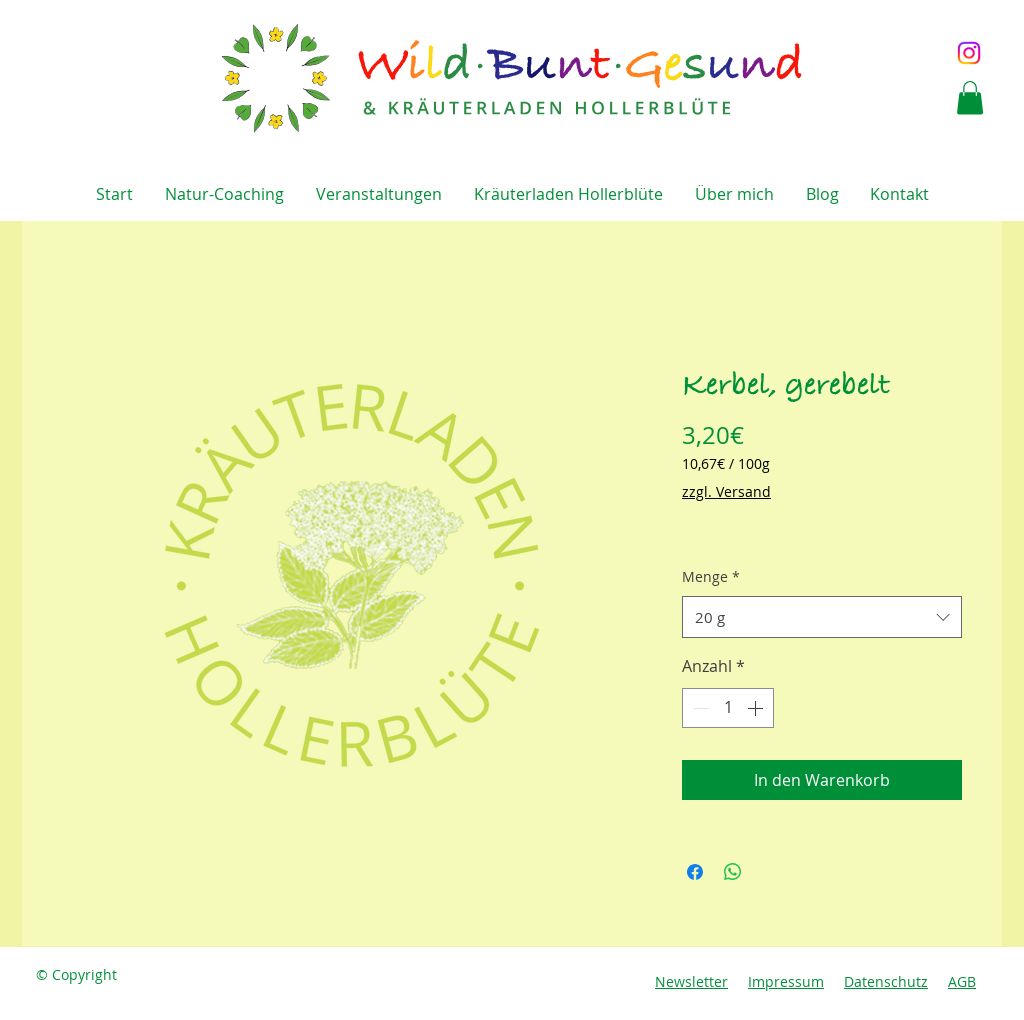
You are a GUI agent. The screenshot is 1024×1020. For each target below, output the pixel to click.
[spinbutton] (728, 708)
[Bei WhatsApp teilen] (733, 872)
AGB (962, 981)
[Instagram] (969, 53)
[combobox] (822, 617)
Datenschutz (886, 981)
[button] (970, 97)
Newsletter (691, 981)
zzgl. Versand (726, 491)
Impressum (786, 981)
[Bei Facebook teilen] (695, 872)
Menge (711, 576)
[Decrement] (699, 708)
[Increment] (757, 708)
